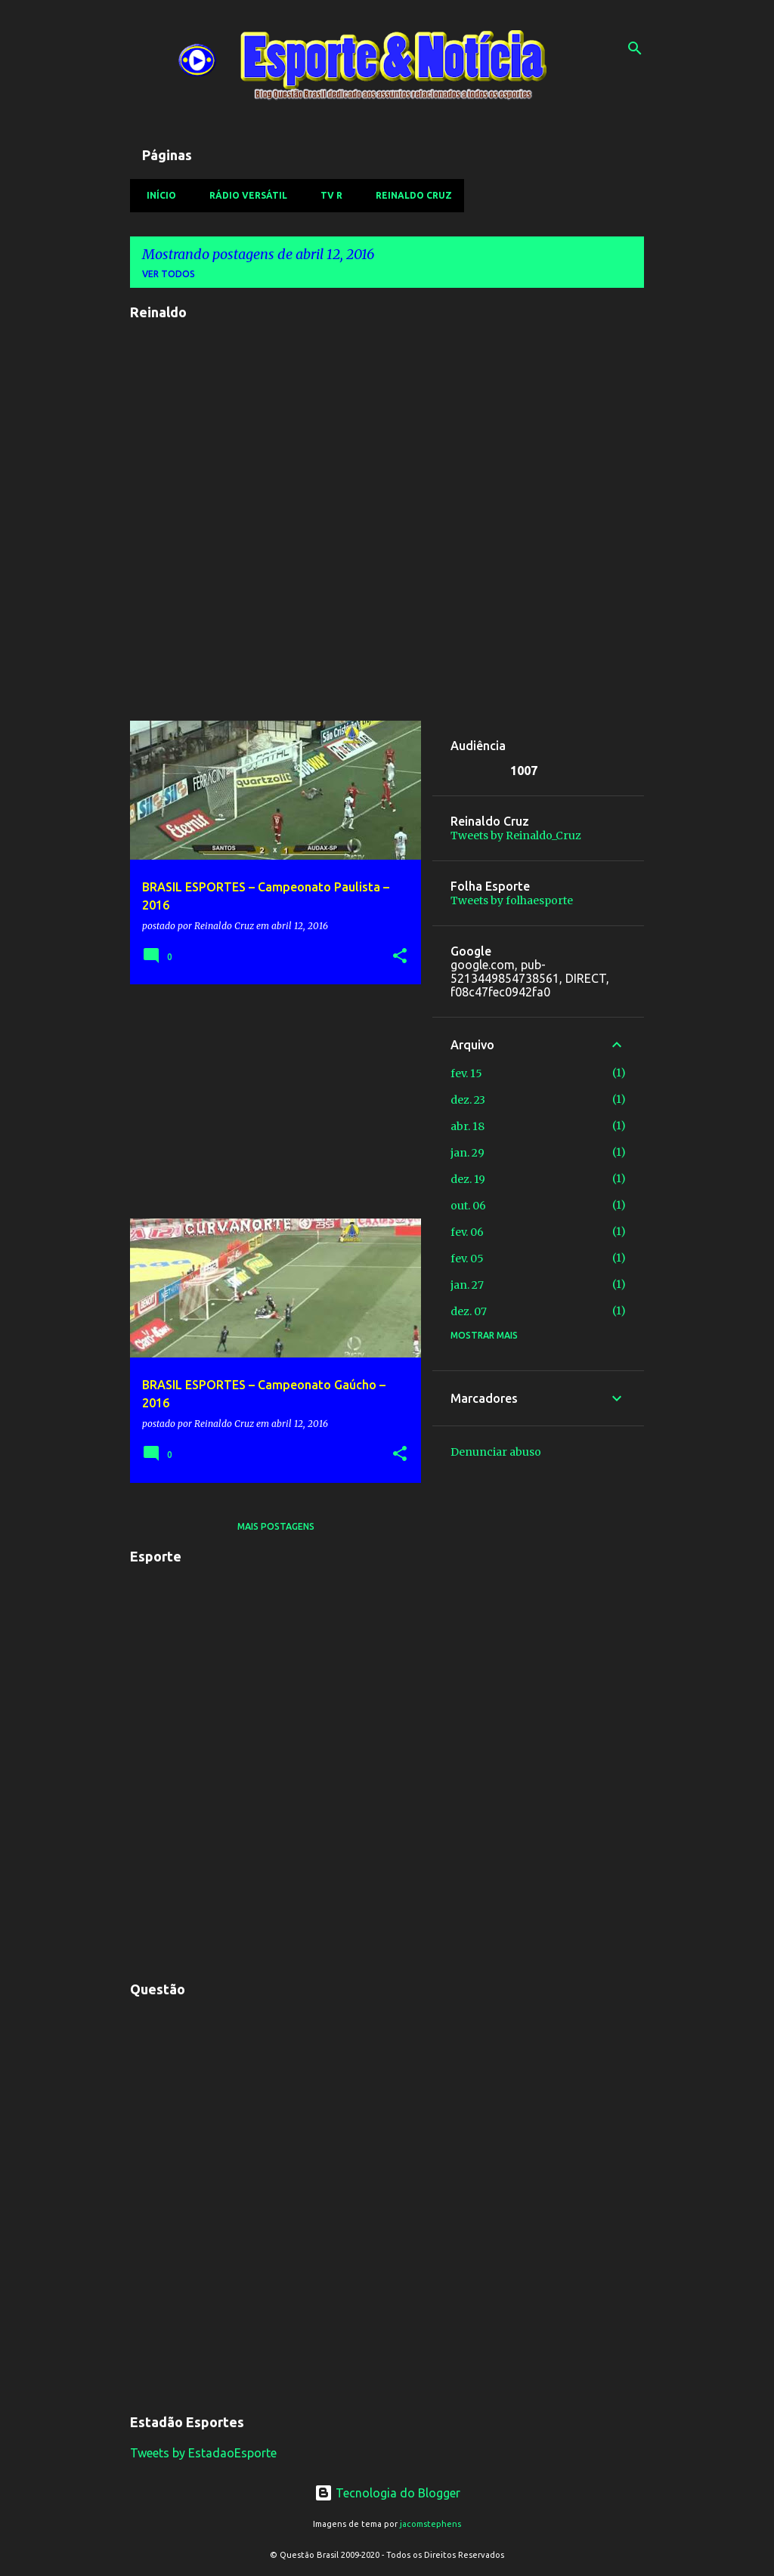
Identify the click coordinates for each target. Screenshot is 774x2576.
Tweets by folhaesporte (511, 900)
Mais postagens (275, 1526)
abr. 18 (467, 1126)
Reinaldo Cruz (409, 195)
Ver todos (168, 274)
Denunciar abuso (495, 1452)
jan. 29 (467, 1153)
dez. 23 (467, 1100)
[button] (400, 957)
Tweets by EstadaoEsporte (203, 2453)
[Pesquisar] (635, 48)
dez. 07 (468, 1311)
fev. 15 (466, 1073)
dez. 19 (467, 1179)
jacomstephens (430, 2523)
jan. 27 (467, 1285)
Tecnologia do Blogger (387, 2493)
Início (157, 195)
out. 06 (468, 1205)
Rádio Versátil (244, 195)
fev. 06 (467, 1232)
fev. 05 (467, 1258)
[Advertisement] (270, 1101)
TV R (327, 195)
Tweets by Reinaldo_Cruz (515, 835)
